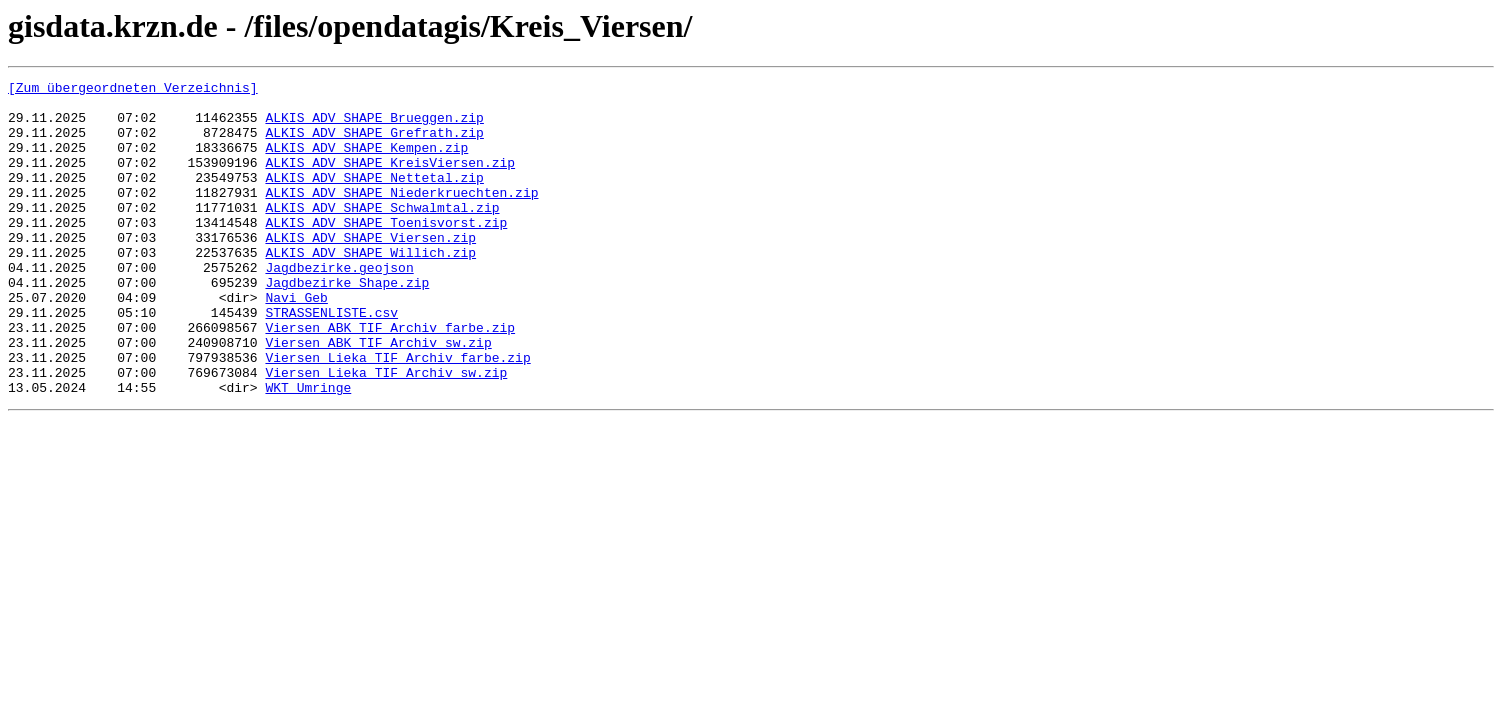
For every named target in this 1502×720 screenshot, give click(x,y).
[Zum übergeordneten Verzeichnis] (133, 90)
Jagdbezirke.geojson (339, 306)
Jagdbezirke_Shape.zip (347, 324)
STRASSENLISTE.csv (331, 360)
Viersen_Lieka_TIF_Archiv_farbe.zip (397, 414)
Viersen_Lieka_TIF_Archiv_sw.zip (386, 432)
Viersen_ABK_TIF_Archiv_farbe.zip (390, 378)
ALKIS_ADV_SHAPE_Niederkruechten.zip (401, 216)
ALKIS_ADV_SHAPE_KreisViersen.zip (390, 180)
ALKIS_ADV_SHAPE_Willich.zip (370, 288)
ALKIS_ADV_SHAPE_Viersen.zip (370, 270)
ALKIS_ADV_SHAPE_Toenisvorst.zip (386, 252)
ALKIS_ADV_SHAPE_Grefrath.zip (374, 144)
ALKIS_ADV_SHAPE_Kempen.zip (366, 162)
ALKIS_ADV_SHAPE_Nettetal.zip (374, 198)
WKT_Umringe (308, 450)
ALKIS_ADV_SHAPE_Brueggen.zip (374, 126)
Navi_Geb (296, 342)
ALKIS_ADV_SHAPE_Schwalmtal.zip (382, 234)
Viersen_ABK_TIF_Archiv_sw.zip (378, 396)
